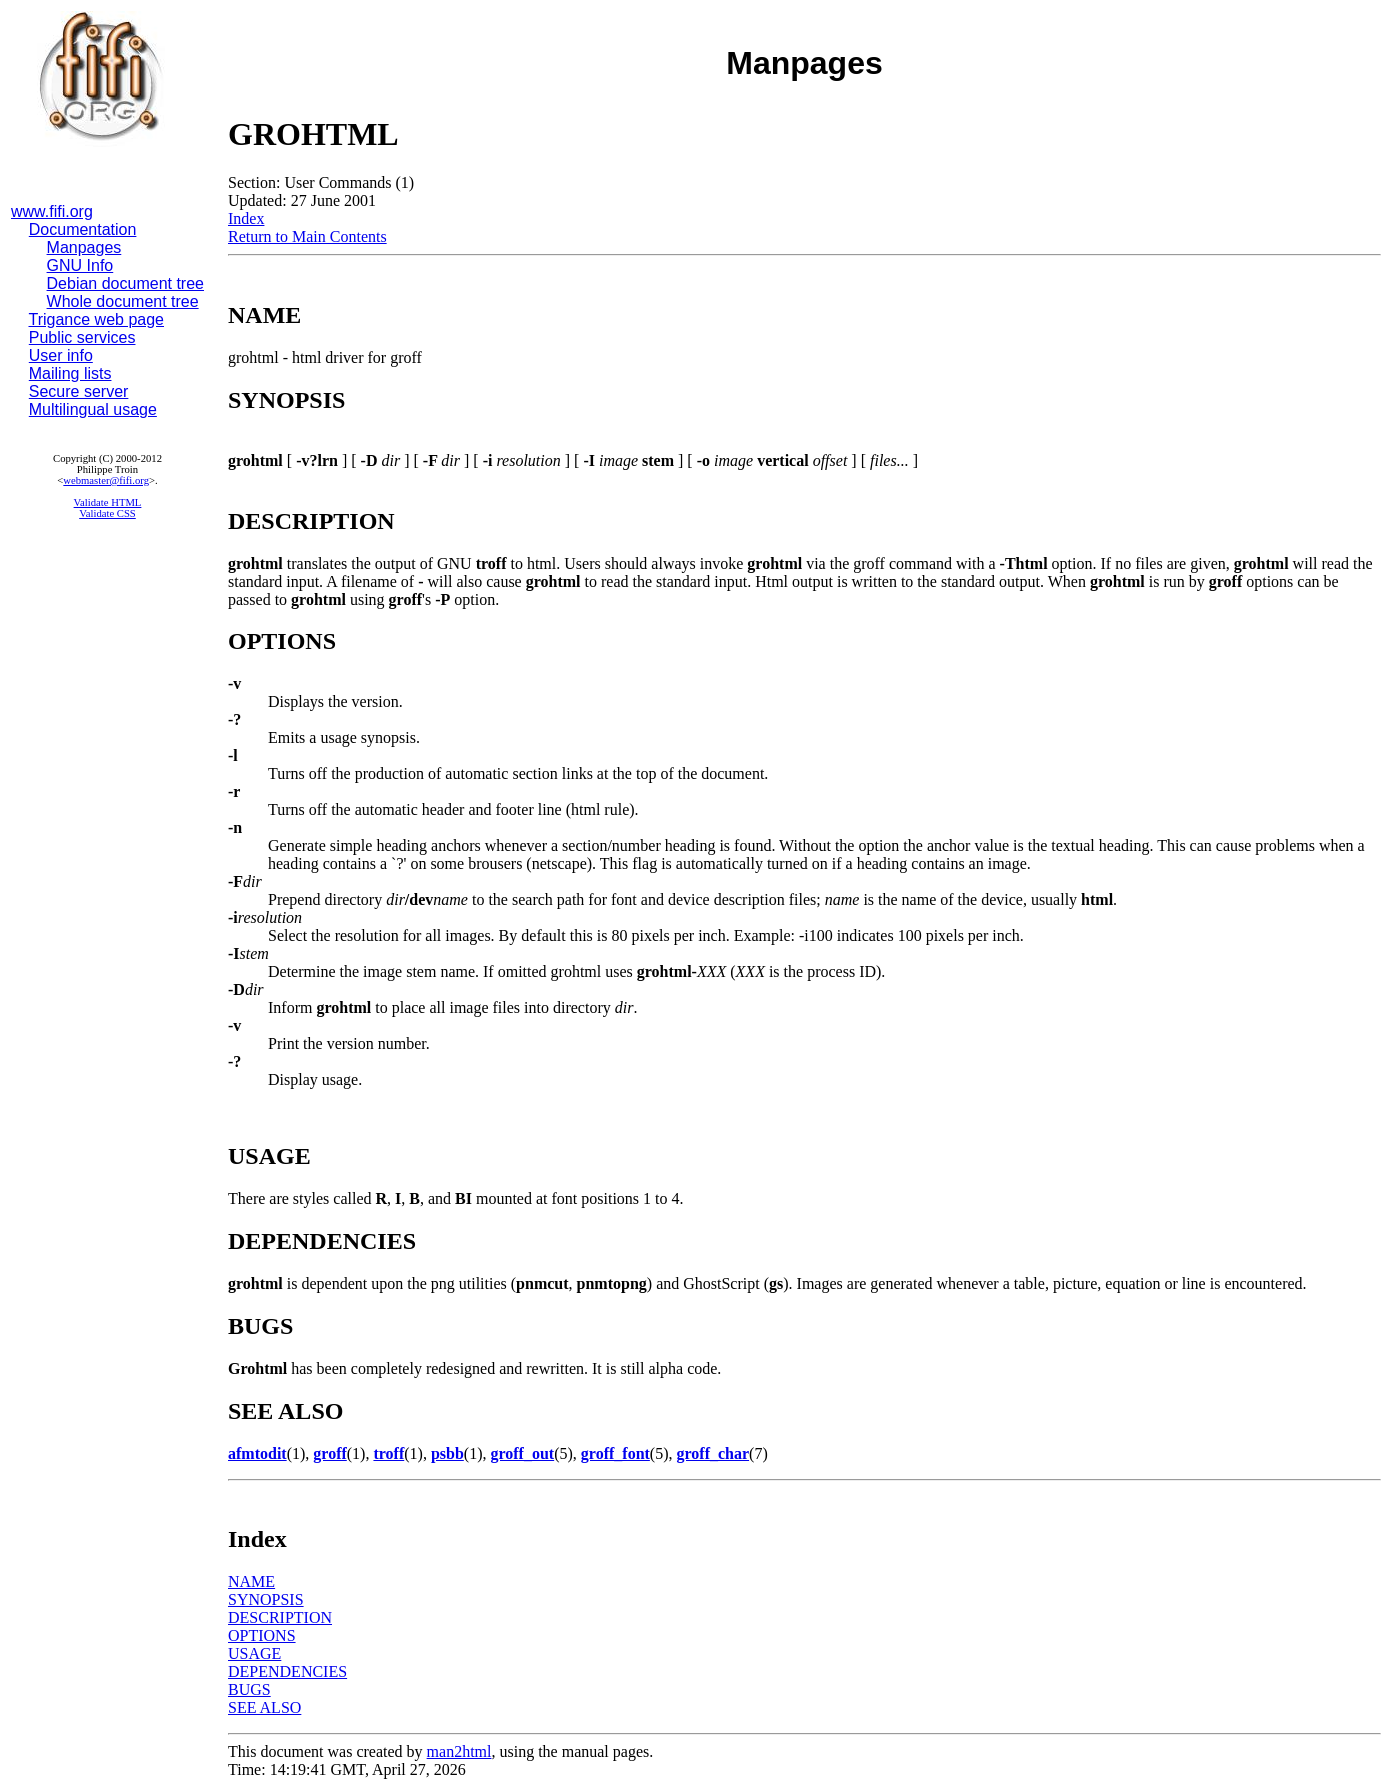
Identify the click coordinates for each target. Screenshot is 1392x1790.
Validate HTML (108, 502)
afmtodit (257, 1453)
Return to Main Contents (307, 236)
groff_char (713, 1453)
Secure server (79, 391)
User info (61, 355)
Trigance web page (97, 319)
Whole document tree (123, 301)
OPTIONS (262, 1635)
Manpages (84, 247)
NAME (251, 1581)
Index (246, 218)
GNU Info (80, 265)
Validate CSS (107, 513)
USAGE (254, 1653)
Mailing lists (70, 373)
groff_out (522, 1453)
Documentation (83, 229)
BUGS (249, 1689)
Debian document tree (125, 283)
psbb (447, 1453)
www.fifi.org (52, 211)
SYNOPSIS (266, 1599)
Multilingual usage (93, 409)
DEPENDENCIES (287, 1671)
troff (388, 1453)
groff (329, 1453)
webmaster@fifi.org (106, 480)
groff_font (615, 1453)
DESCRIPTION (280, 1617)
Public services (82, 337)
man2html (459, 1751)
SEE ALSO (264, 1707)
